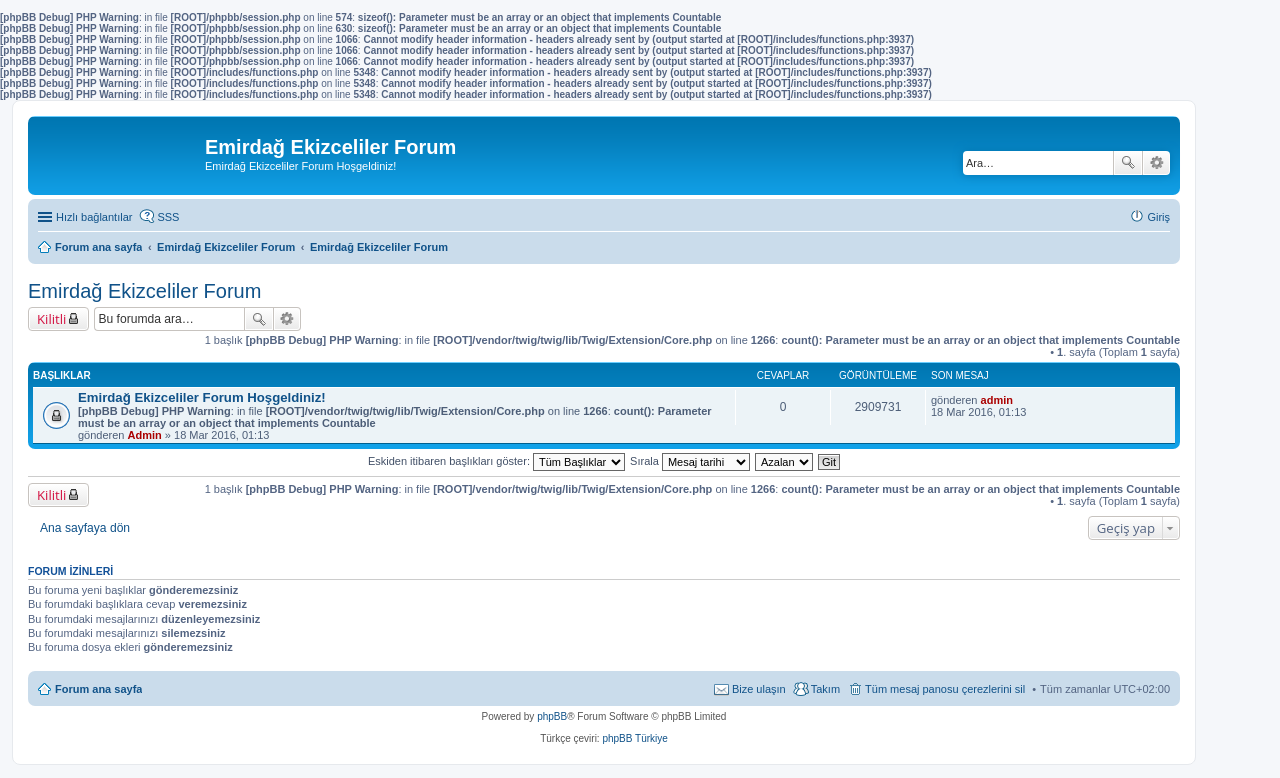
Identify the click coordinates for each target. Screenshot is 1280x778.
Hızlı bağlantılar (94, 217)
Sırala (690, 461)
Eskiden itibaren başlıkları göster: (496, 461)
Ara (1128, 163)
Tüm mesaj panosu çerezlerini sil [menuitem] (945, 689)
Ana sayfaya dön (85, 528)
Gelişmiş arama (1156, 163)
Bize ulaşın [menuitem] (759, 689)
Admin (145, 435)
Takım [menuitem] (825, 689)
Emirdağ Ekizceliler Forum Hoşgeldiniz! (202, 397)
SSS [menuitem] (168, 217)
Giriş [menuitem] (1158, 217)
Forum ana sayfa (98, 689)
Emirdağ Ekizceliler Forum (144, 291)
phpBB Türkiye (634, 738)
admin (997, 400)
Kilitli (51, 319)
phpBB (552, 716)
